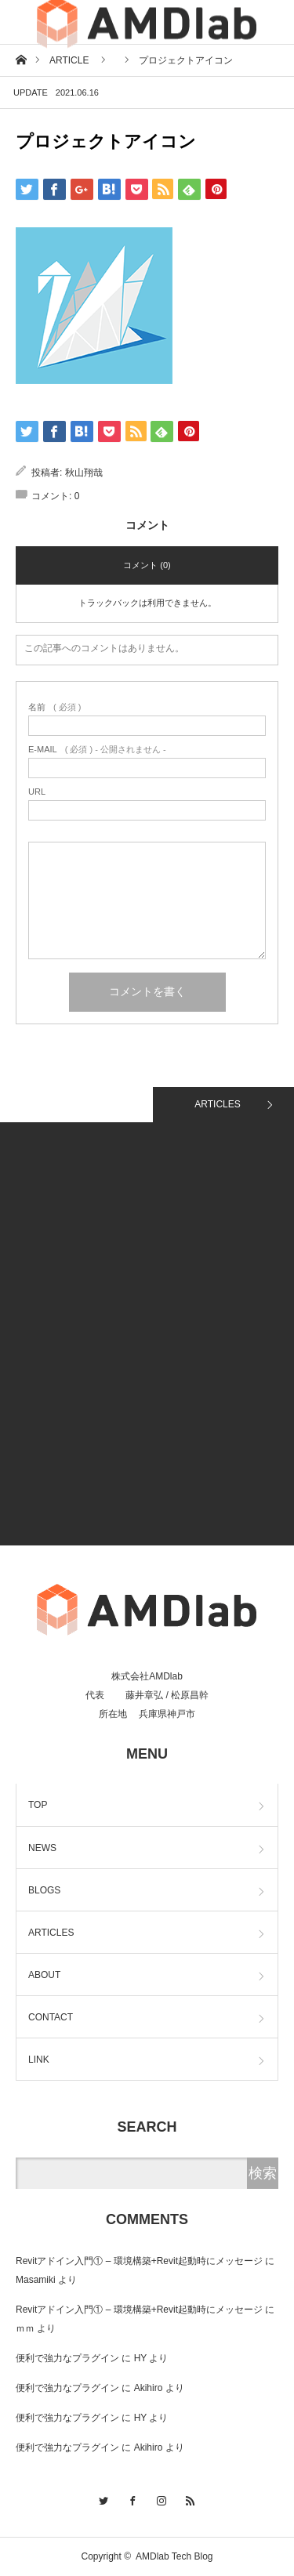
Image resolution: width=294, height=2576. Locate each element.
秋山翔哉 (84, 472)
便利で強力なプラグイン (67, 2358)
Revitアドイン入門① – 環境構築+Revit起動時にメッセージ (139, 2260)
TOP (37, 1804)
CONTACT (50, 2017)
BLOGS (44, 1890)
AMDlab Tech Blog (174, 2556)
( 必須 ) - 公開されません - (97, 749)
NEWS (42, 1847)
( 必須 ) (54, 707)
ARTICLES (217, 1104)
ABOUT (44, 1974)
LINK (38, 2059)
